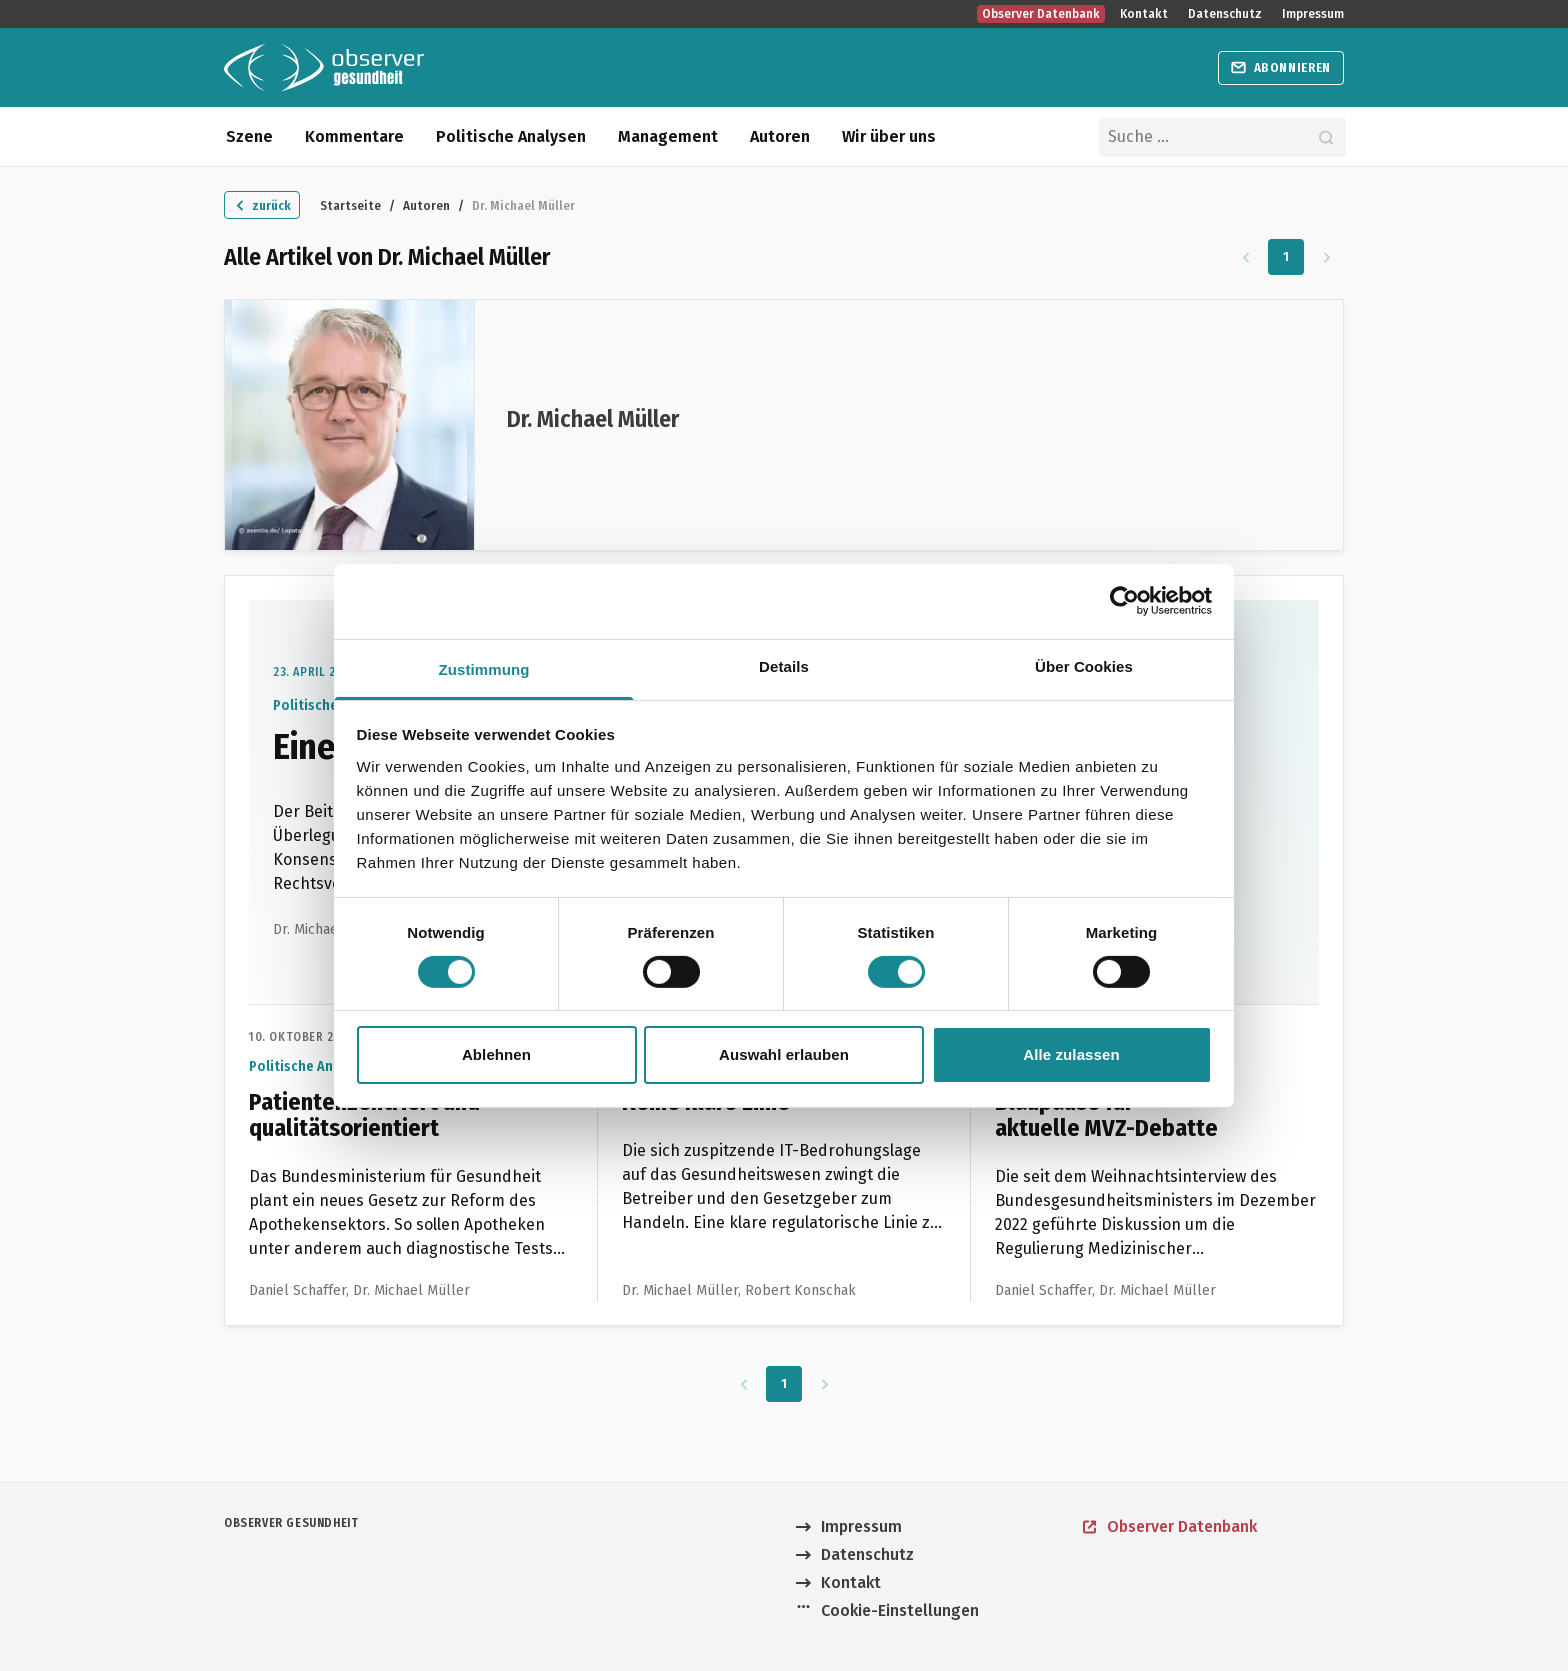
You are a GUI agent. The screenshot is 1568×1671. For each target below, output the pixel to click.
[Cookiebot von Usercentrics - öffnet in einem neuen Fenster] (1124, 601)
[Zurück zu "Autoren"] (262, 205)
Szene (249, 136)
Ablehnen (496, 1054)
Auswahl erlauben (784, 1054)
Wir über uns (889, 136)
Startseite (350, 205)
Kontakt (1144, 14)
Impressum (1313, 14)
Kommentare (354, 136)
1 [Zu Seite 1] (1286, 256)
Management (668, 136)
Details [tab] (784, 665)
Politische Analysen (511, 136)
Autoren (780, 136)
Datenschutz (1225, 14)
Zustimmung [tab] (484, 668)
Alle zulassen (1071, 1054)
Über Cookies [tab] (1084, 665)
